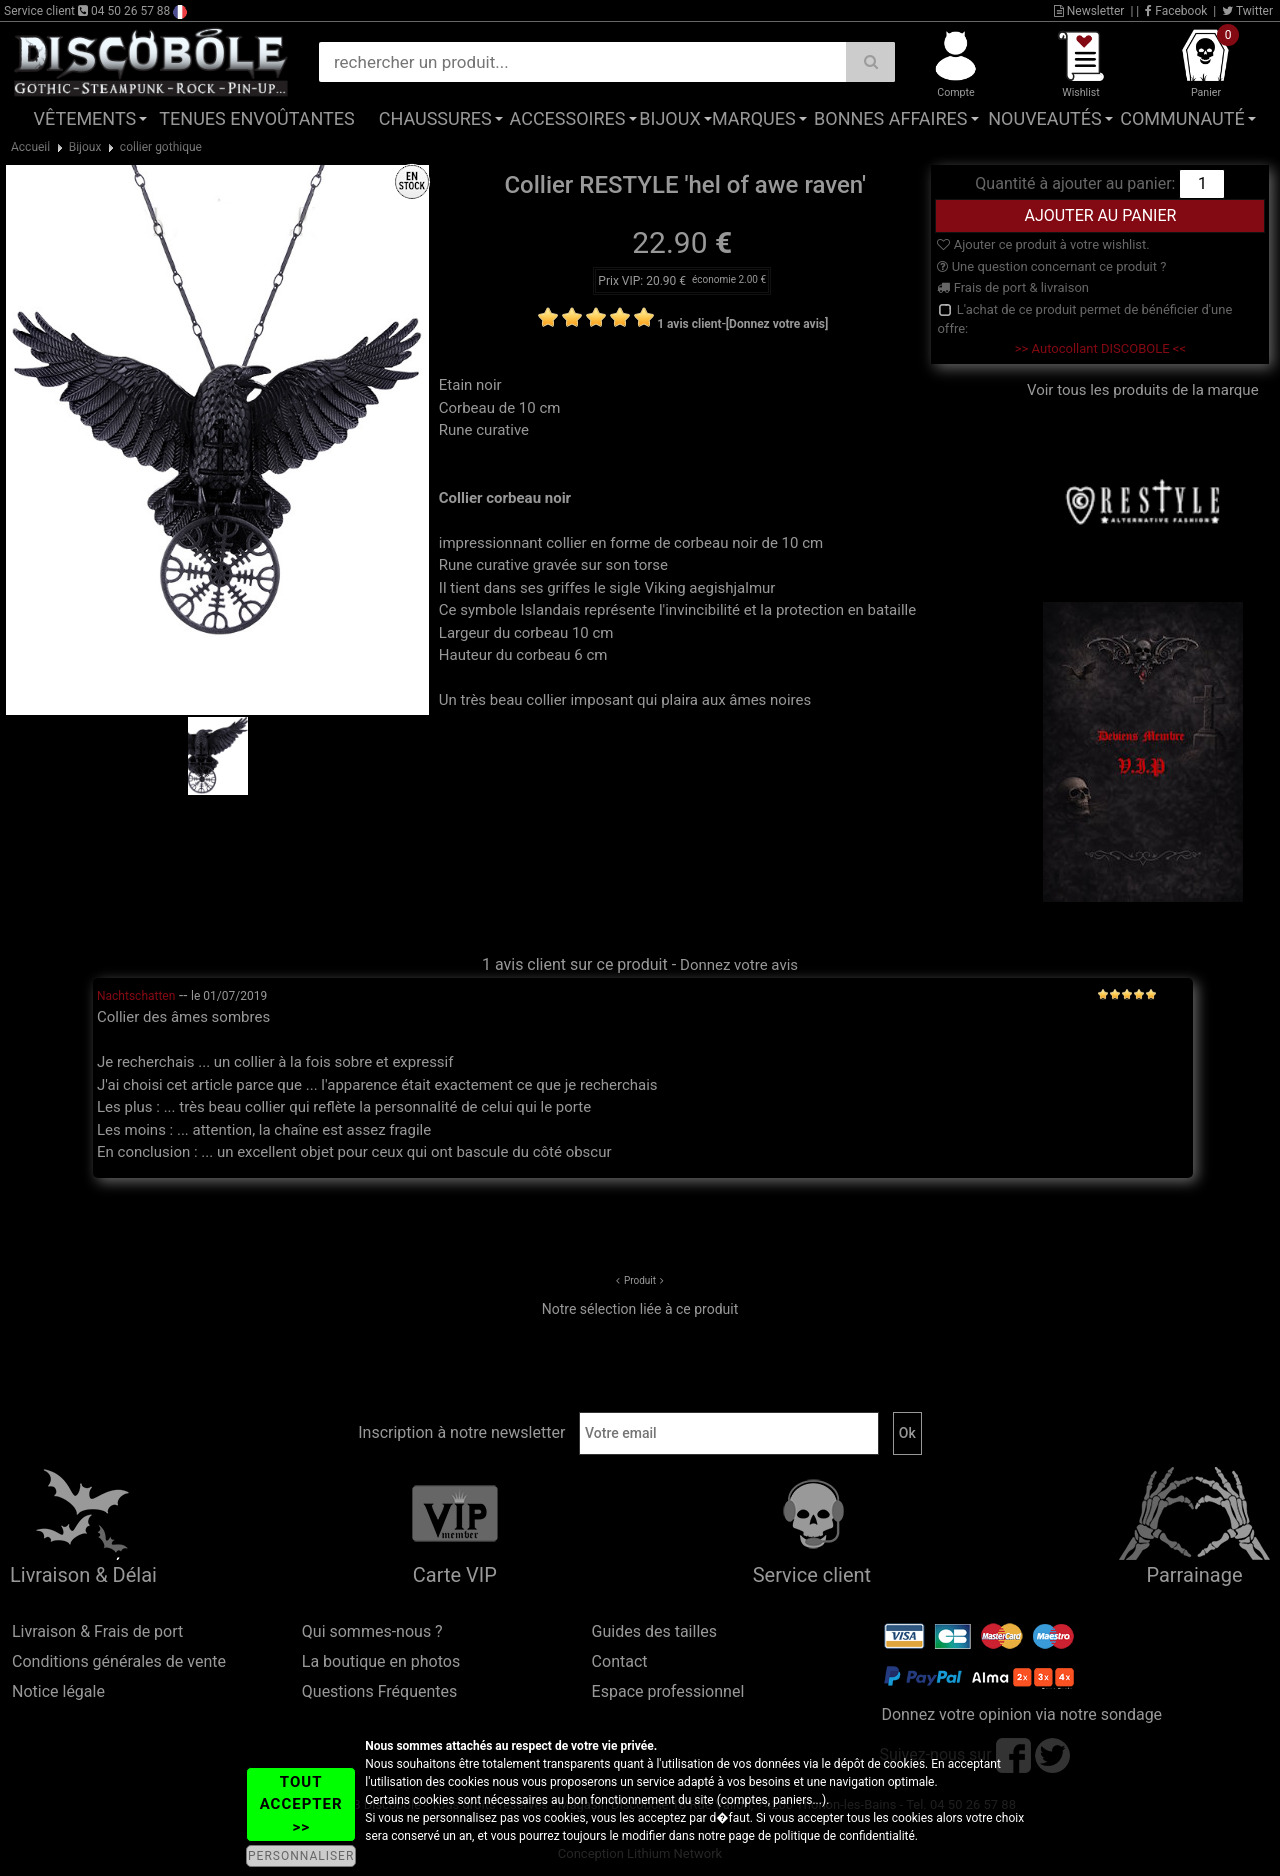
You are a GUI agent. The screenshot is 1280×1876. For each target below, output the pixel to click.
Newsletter (1089, 11)
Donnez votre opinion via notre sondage (1021, 1714)
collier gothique (161, 147)
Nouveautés (1045, 118)
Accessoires (568, 118)
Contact (620, 1661)
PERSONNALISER (301, 1856)
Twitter (1247, 11)
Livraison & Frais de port (97, 1631)
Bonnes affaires (890, 118)
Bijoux (669, 118)
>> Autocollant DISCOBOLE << (1100, 348)
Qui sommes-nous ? (372, 1631)
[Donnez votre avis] (777, 324)
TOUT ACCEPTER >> (301, 1804)
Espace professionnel (668, 1691)
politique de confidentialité (844, 1836)
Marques (754, 118)
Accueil (30, 147)
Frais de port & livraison (1013, 287)
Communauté (1182, 118)
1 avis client (689, 324)
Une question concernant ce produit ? (1051, 266)
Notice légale (58, 1691)
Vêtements (85, 118)
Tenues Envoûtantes (256, 118)
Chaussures (435, 118)
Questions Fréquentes (380, 1691)
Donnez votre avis (739, 965)
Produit (640, 1280)
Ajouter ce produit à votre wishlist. (1043, 244)
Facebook (1176, 11)
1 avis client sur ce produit (575, 964)
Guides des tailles (654, 1631)
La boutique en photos (381, 1661)
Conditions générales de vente (119, 1661)
